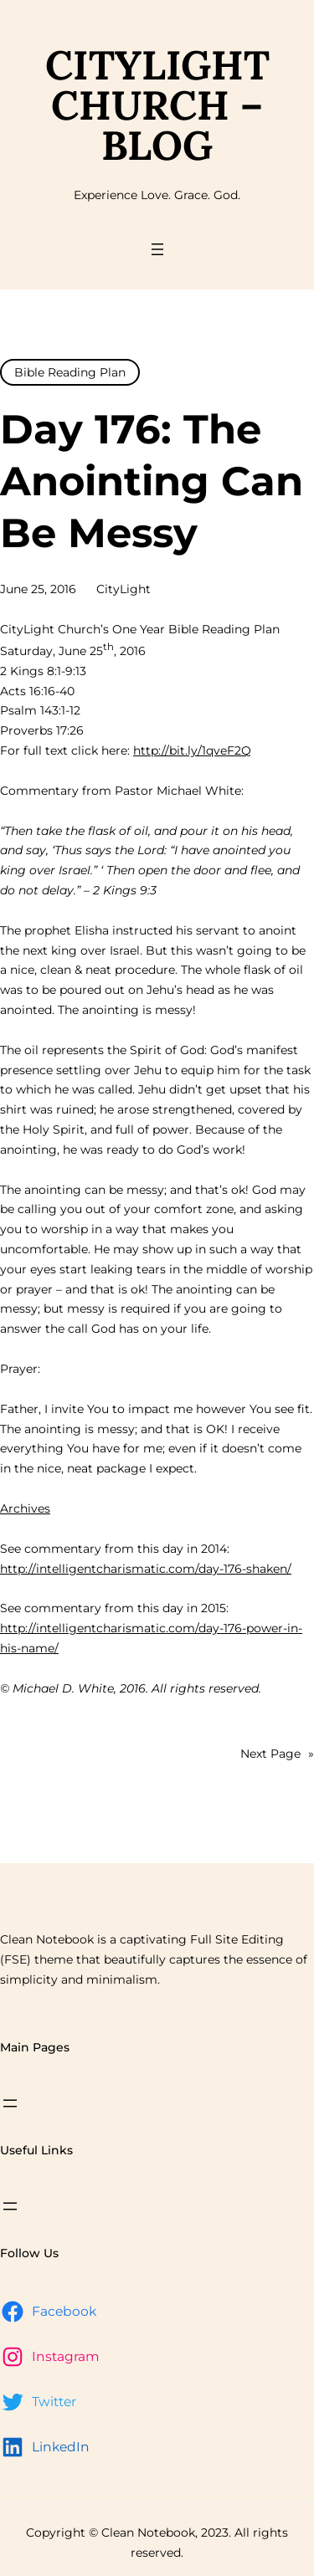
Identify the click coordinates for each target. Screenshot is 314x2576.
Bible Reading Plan (70, 372)
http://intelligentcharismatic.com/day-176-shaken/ (145, 1568)
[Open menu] (157, 249)
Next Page (277, 1754)
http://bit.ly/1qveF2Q (192, 750)
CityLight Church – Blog (157, 105)
